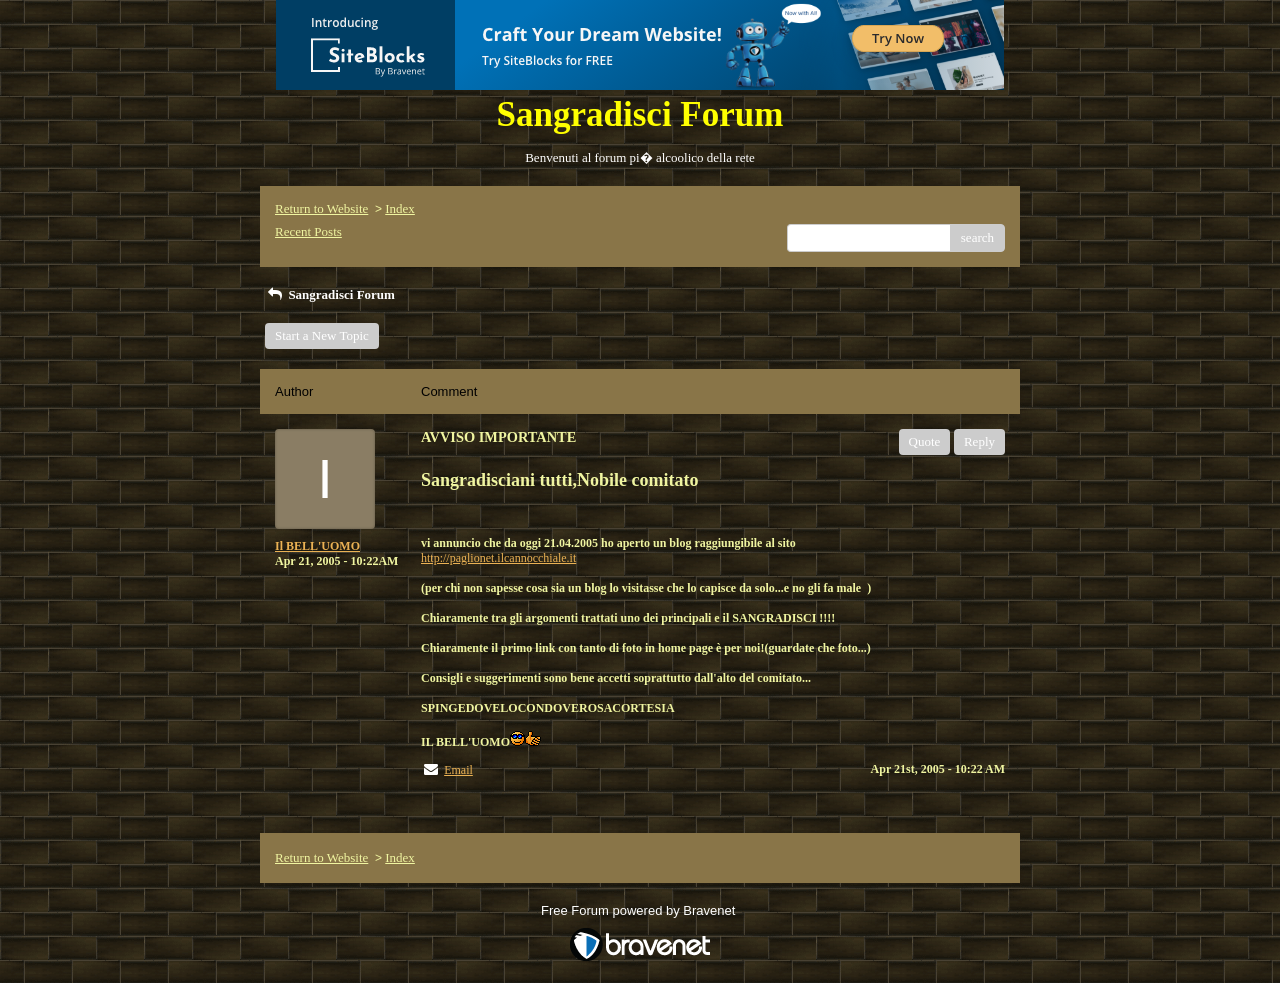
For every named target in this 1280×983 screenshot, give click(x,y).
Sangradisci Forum (330, 294)
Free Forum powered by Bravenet (640, 910)
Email (458, 770)
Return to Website (321, 208)
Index (400, 208)
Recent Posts (308, 231)
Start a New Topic (322, 335)
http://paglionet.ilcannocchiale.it (498, 558)
